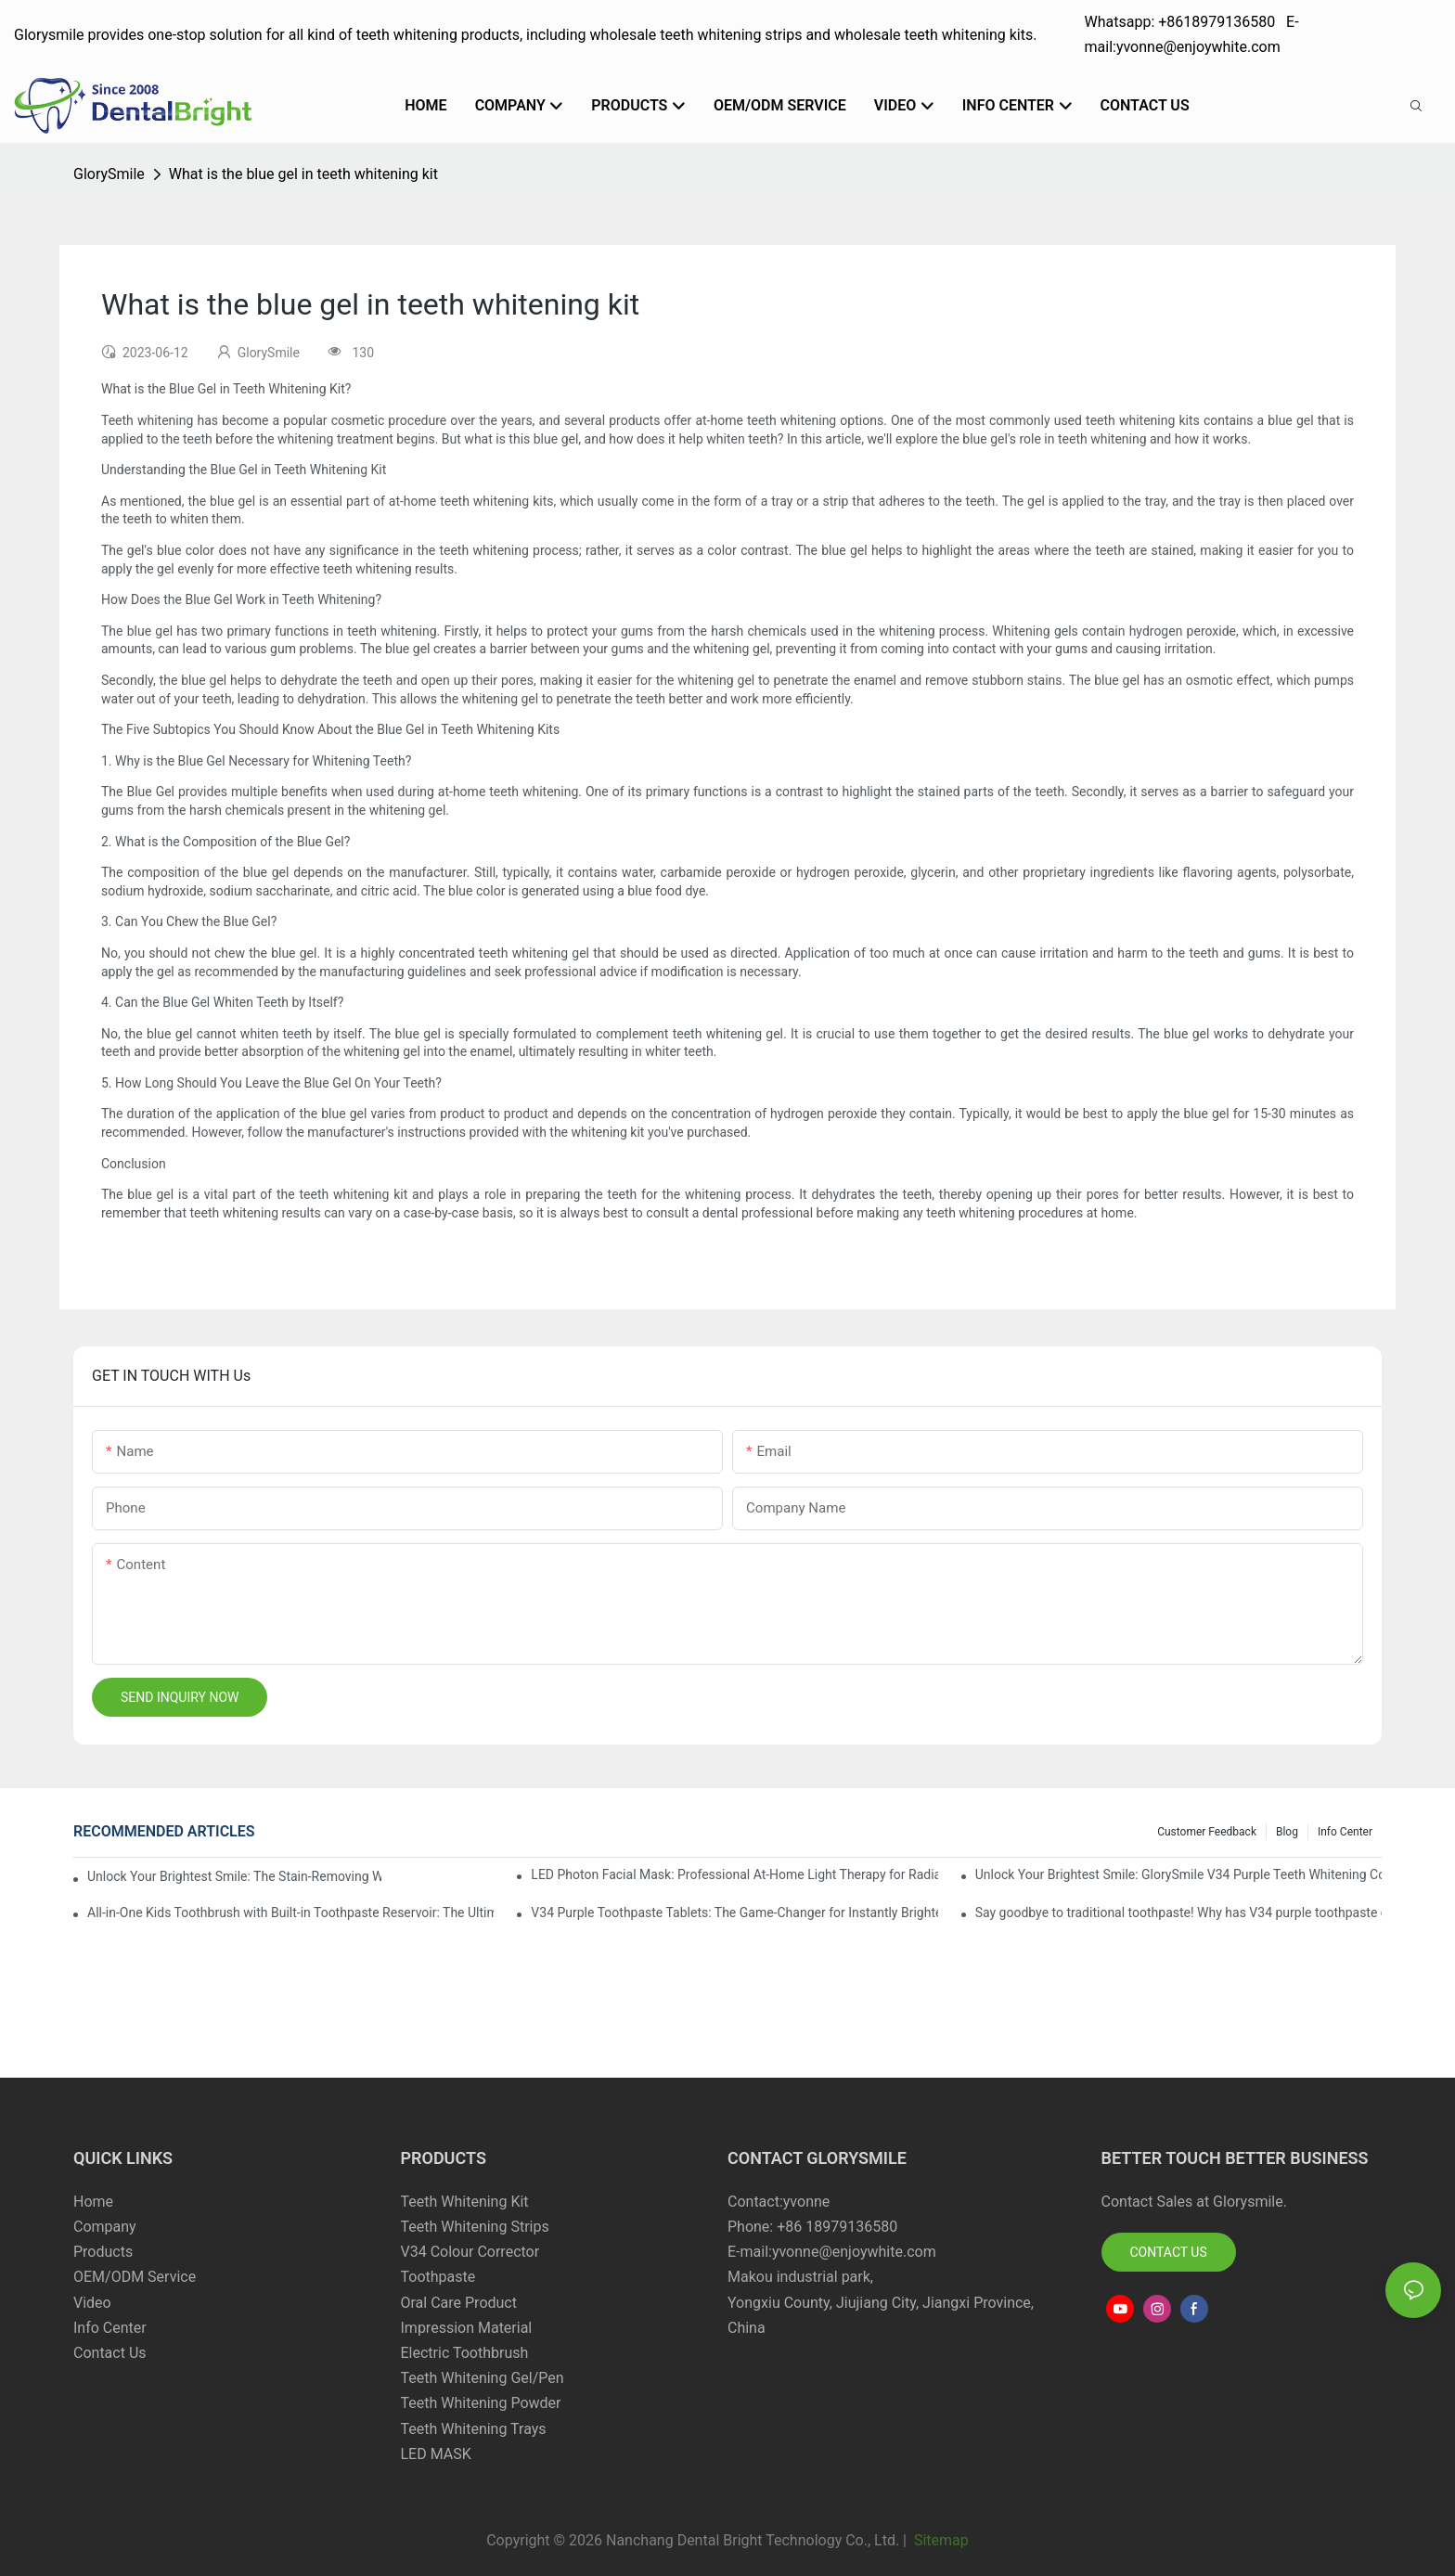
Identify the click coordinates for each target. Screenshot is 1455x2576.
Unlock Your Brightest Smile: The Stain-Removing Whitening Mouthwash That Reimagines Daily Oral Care (234, 1876)
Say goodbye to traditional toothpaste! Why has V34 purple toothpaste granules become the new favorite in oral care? (1178, 1912)
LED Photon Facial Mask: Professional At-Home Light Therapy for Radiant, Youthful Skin (734, 1874)
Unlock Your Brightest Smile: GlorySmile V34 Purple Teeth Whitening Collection (1178, 1874)
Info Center (1345, 1831)
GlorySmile (109, 174)
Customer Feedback (1206, 1831)
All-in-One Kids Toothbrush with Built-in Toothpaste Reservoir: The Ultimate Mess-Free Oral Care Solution (290, 1912)
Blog (1287, 1831)
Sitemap (939, 2540)
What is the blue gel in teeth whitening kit (303, 174)
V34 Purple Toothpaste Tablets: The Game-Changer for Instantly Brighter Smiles (734, 1912)
